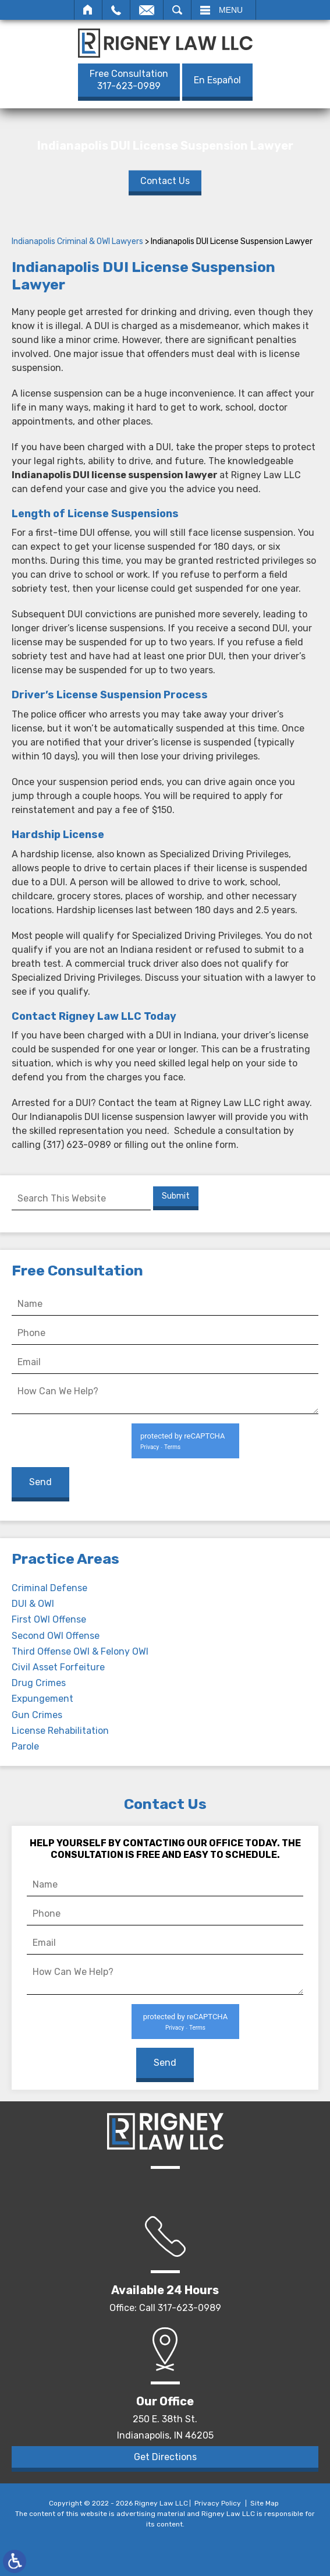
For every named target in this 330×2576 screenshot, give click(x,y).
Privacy (149, 1447)
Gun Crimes (37, 1714)
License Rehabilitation (60, 1730)
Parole (25, 1746)
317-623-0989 (129, 79)
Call (116, 10)
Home (88, 10)
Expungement (42, 1698)
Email (146, 10)
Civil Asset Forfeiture (58, 1667)
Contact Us (165, 180)
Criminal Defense (49, 1587)
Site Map (264, 2503)
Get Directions (165, 2456)
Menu (231, 10)
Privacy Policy (217, 2503)
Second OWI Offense (56, 1635)
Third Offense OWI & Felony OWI (80, 1651)
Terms (172, 1447)
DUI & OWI (33, 1603)
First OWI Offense (49, 1619)
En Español (217, 80)
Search (177, 10)
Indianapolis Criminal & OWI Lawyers (77, 241)
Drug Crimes (39, 1682)
